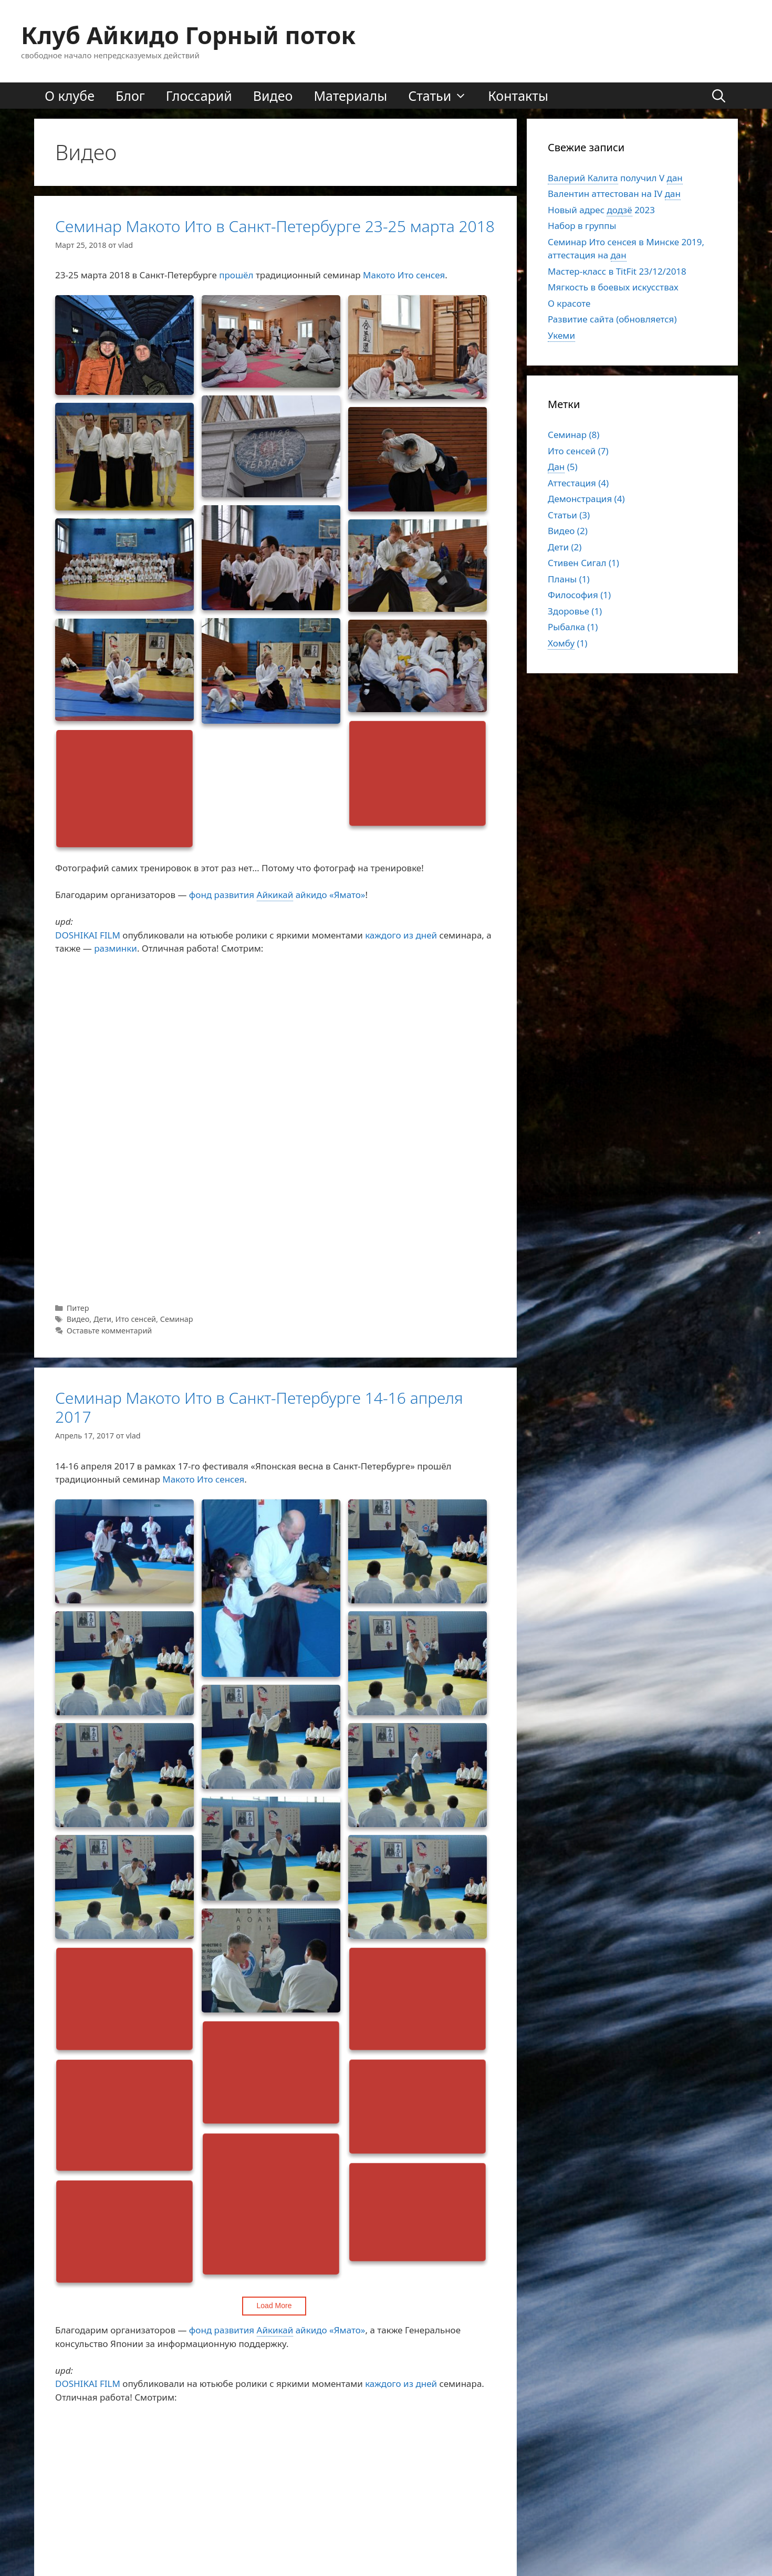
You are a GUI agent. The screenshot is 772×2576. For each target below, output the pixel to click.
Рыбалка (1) (573, 627)
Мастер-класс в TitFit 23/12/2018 (617, 271)
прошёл (236, 275)
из (408, 935)
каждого (383, 935)
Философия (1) (579, 595)
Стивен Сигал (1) (583, 563)
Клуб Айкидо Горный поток (188, 35)
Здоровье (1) (575, 611)
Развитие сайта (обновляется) (612, 319)
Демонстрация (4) (586, 499)
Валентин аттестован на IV (614, 193)
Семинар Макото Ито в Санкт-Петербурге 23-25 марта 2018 (275, 226)
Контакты (518, 96)
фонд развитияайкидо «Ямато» (277, 895)
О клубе (70, 96)
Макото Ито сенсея (404, 275)
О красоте (569, 303)
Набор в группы (582, 226)
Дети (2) (564, 547)
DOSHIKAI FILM (87, 935)
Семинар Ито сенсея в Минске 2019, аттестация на (626, 249)
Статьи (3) (569, 515)
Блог (130, 96)
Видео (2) (568, 531)
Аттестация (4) (578, 483)
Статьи (442, 95)
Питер (78, 1308)
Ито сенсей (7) (578, 451)
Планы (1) (569, 579)
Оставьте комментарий (109, 1331)
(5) (563, 467)
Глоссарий (199, 96)
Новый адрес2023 (601, 210)
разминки (115, 948)
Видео (273, 96)
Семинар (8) (573, 435)
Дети (102, 1319)
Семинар (176, 1319)
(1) (567, 643)
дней (426, 935)
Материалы (350, 96)
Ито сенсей (136, 1319)
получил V (615, 178)
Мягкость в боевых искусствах (613, 287)
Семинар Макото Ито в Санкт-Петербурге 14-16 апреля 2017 (259, 1407)
